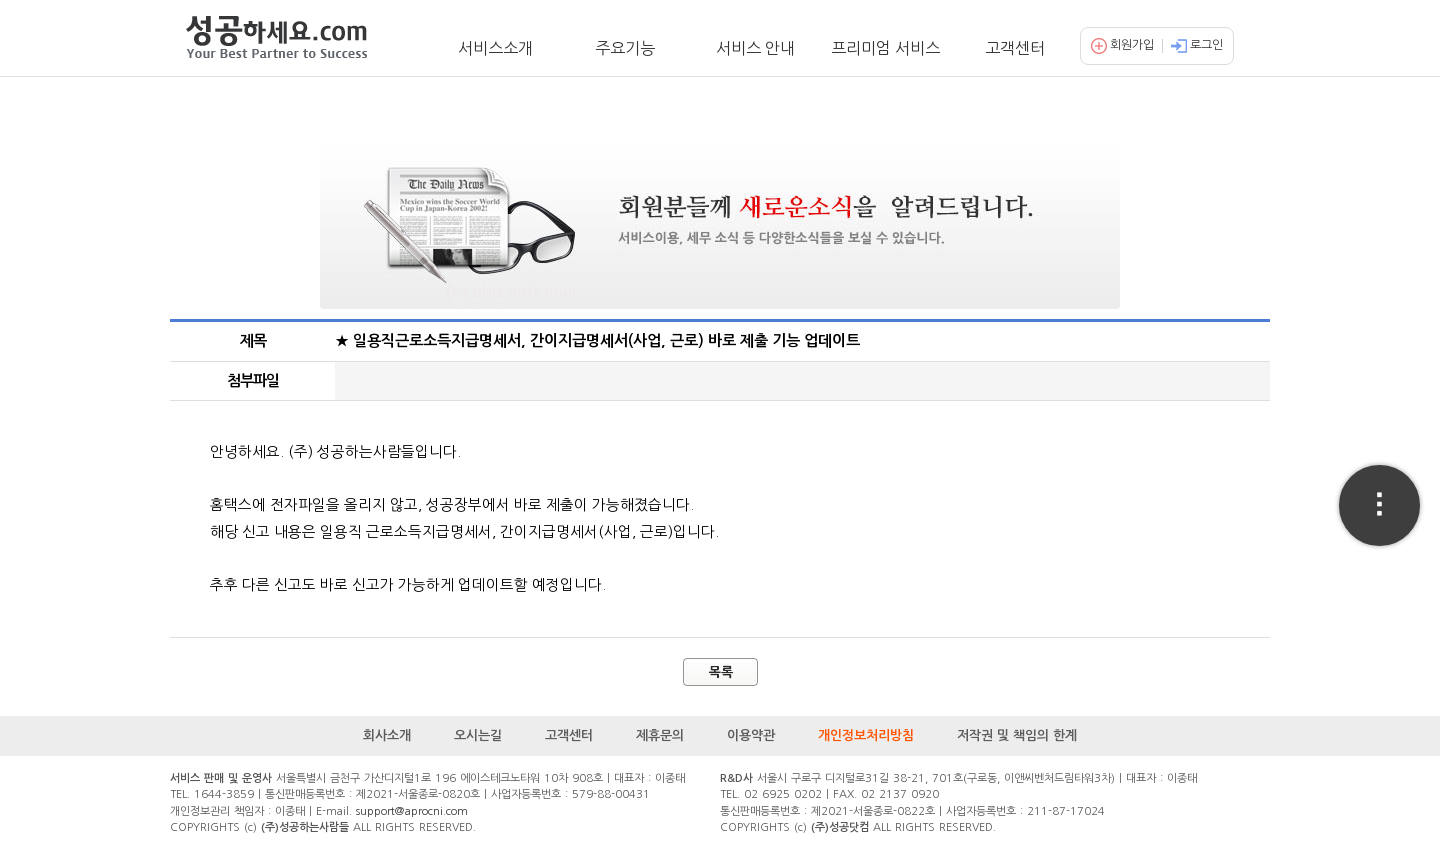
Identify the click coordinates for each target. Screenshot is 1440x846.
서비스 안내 (755, 48)
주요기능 (625, 48)
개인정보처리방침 (866, 735)
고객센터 (1015, 48)
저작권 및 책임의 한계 (1017, 735)
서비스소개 (495, 48)
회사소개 (387, 735)
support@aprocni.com (412, 811)
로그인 (1197, 45)
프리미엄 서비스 (885, 48)
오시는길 (478, 735)
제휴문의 (660, 735)
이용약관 (751, 735)
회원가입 (1122, 45)
